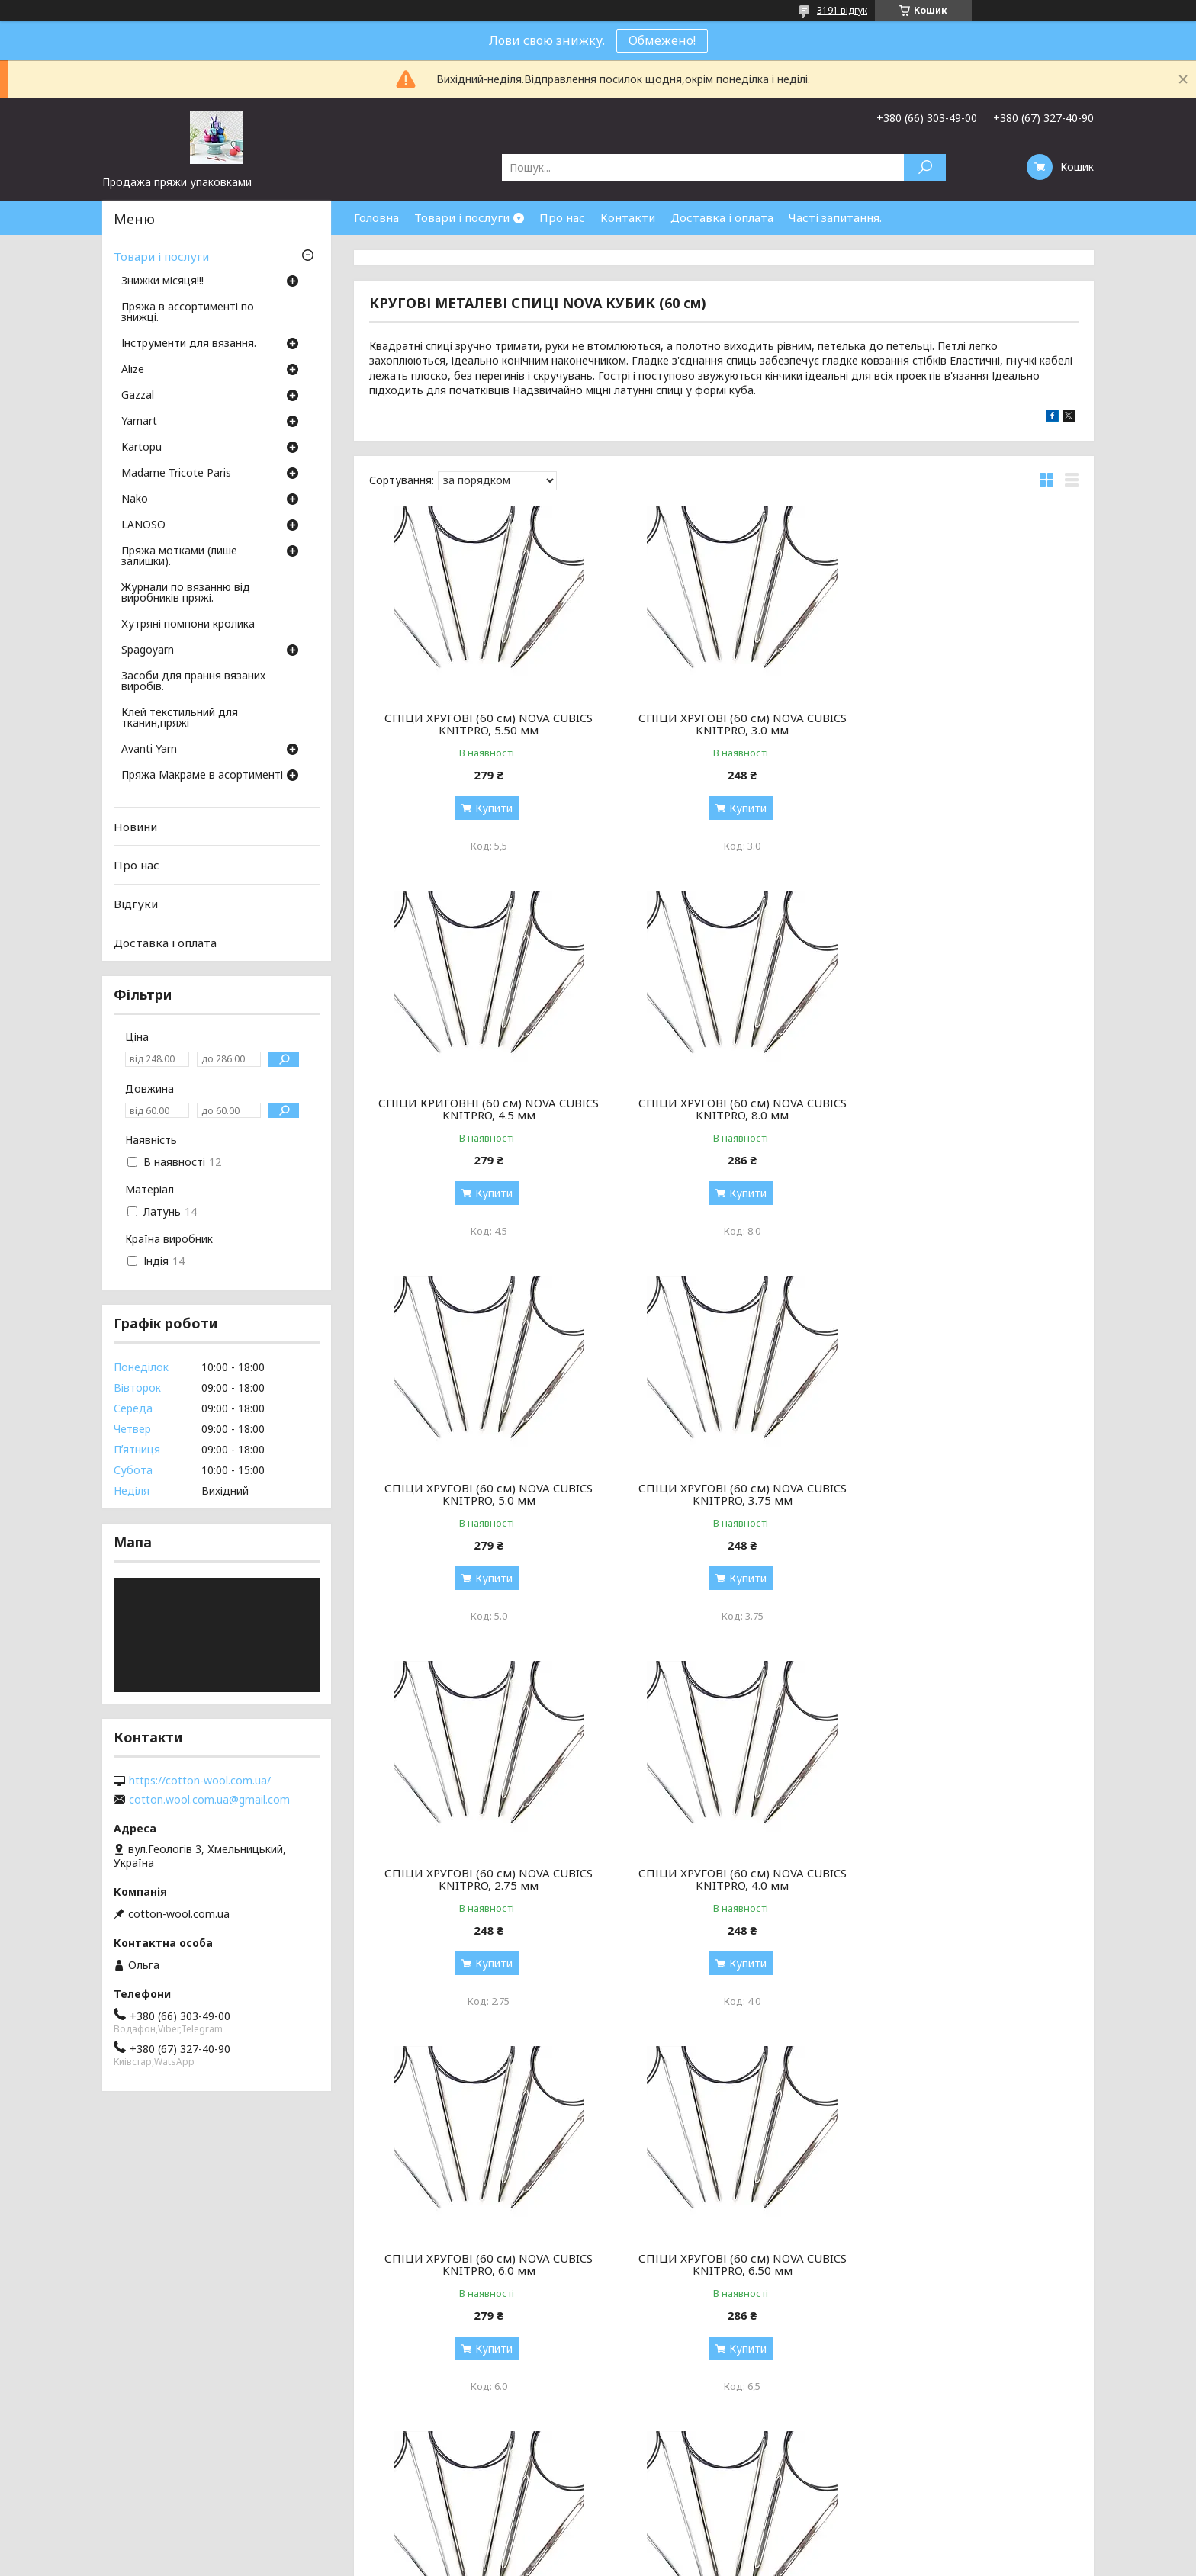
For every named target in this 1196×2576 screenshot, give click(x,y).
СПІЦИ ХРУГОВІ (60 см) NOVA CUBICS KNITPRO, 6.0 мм (965, 1494)
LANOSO (143, 525)
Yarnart (139, 422)
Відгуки (136, 903)
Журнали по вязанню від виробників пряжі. (185, 593)
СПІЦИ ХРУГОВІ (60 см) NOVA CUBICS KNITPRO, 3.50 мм (723, 2264)
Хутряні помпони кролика (188, 624)
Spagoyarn (147, 650)
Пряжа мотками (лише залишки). (179, 556)
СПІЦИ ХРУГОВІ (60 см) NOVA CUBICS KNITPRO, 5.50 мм (482, 723)
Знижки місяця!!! (162, 281)
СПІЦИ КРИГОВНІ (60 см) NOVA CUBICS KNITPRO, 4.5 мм (965, 723)
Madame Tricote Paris (176, 473)
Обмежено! (662, 40)
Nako (134, 499)
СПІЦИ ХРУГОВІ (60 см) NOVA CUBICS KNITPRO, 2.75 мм (482, 1494)
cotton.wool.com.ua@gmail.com (209, 1800)
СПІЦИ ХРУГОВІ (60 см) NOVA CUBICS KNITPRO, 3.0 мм (723, 723)
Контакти (627, 217)
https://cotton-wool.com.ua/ (200, 1780)
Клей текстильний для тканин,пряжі (179, 718)
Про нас (562, 217)
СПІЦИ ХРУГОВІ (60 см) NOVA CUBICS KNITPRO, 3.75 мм (965, 1109)
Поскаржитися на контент (582, 2561)
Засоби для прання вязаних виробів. (193, 681)
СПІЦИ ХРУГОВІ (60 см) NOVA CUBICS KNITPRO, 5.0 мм (723, 1109)
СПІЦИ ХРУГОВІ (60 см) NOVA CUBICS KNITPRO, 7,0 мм (965, 1879)
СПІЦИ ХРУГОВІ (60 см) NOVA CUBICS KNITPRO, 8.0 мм (482, 1109)
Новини (135, 826)
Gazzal (137, 396)
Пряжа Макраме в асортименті (202, 775)
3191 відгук (842, 10)
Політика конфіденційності (708, 2561)
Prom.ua (671, 2547)
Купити (487, 808)
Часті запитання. (835, 217)
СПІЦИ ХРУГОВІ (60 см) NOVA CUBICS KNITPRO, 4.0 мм (723, 1494)
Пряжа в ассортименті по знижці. (187, 312)
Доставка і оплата (721, 217)
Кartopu (141, 448)
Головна (376, 217)
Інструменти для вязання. (188, 344)
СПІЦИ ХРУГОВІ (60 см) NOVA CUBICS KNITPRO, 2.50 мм (723, 1879)
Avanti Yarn (149, 750)
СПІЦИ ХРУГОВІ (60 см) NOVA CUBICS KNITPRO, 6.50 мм (482, 1879)
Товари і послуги (462, 217)
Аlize (132, 370)
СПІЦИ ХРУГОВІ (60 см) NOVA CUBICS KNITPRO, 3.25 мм (482, 2264)
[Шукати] (925, 167)
